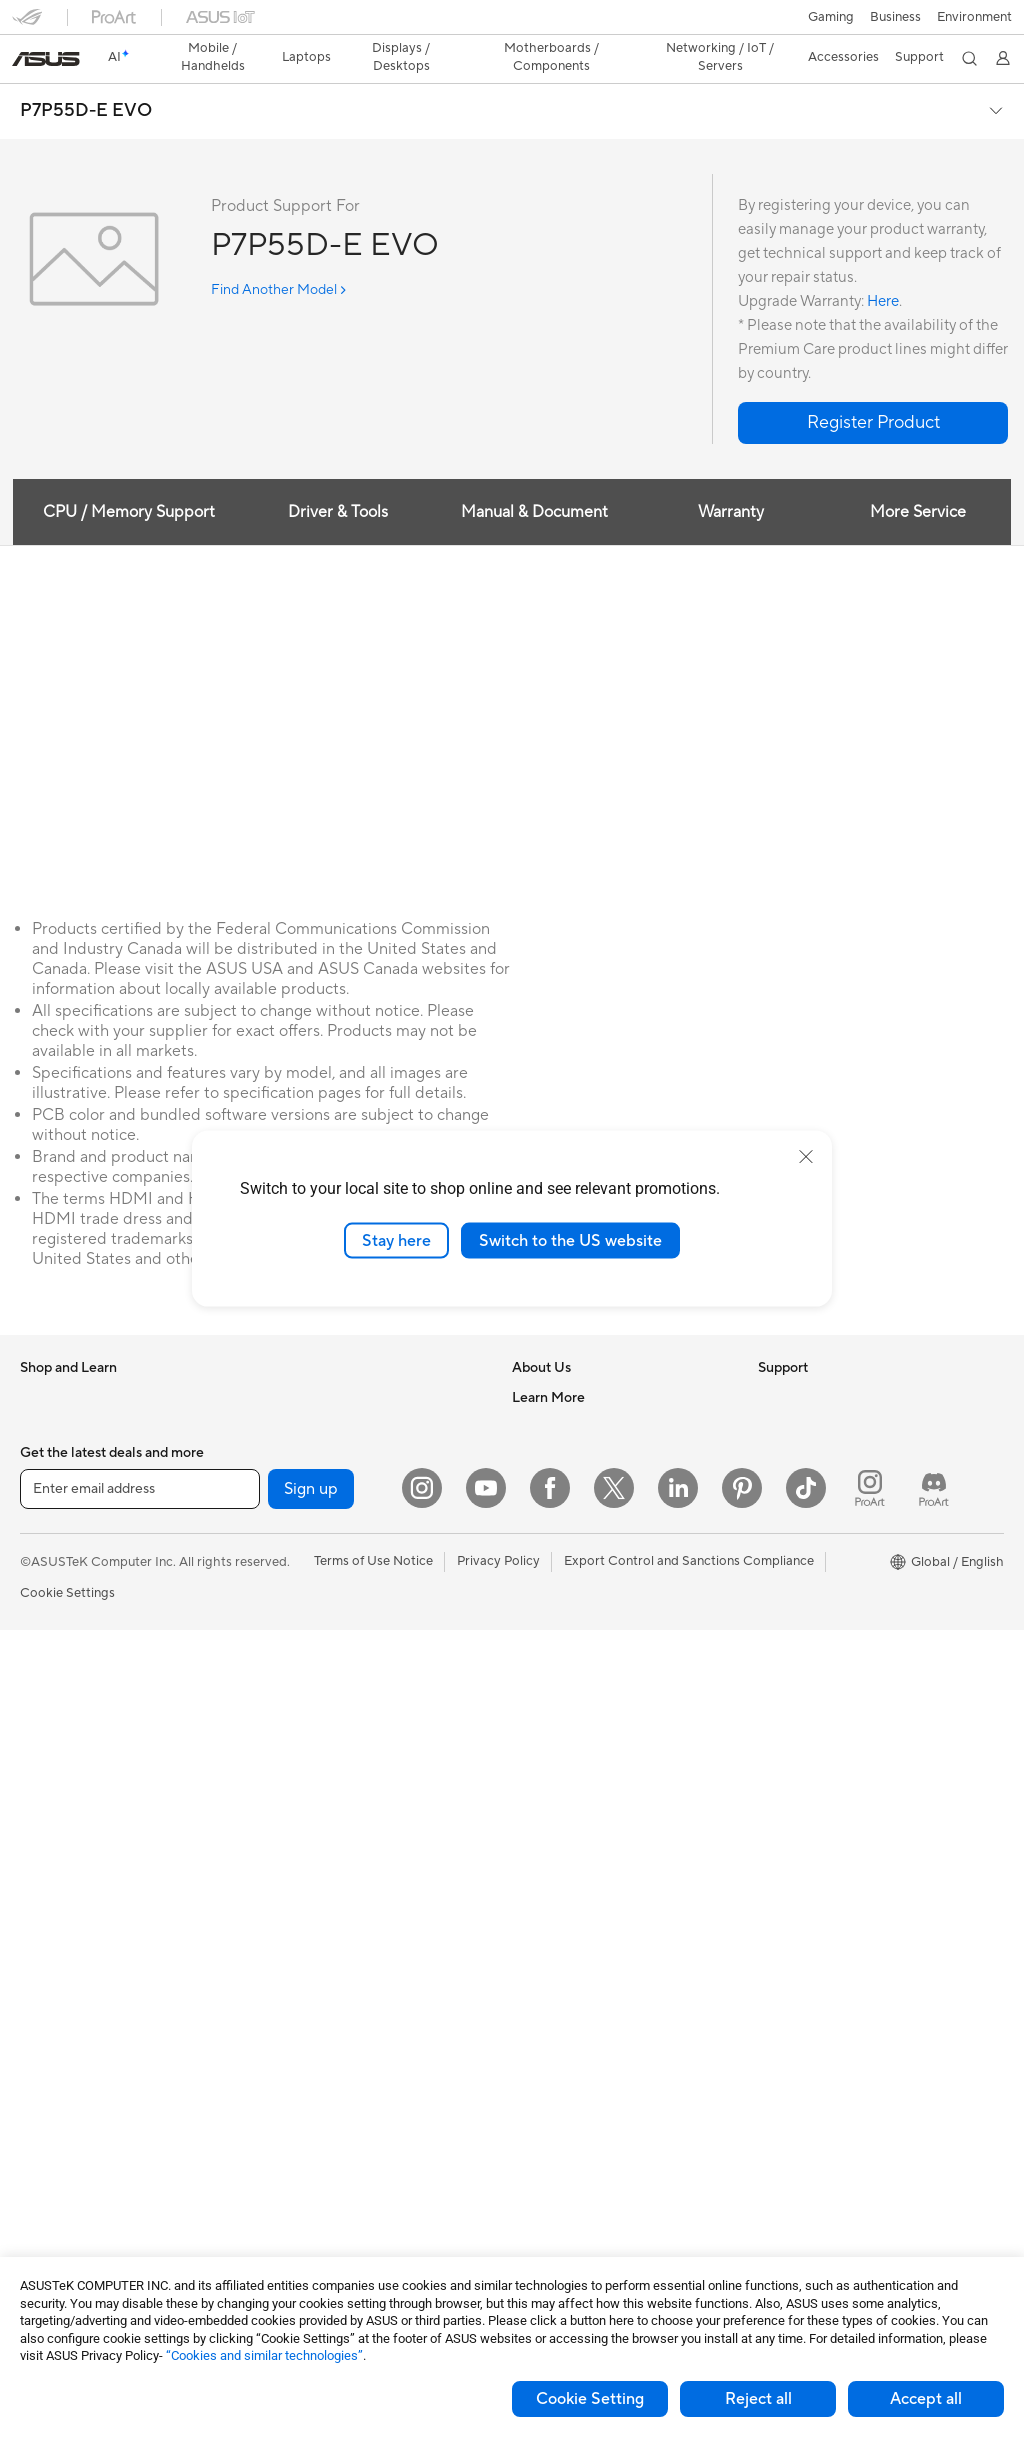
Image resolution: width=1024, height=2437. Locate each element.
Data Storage (302, 1392)
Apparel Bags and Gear (330, 1994)
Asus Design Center (816, 1513)
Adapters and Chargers (331, 2054)
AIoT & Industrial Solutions (339, 1723)
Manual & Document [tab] (534, 477)
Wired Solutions (309, 1633)
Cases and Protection (325, 2024)
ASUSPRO (789, 1543)
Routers (285, 1543)
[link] (512, 24)
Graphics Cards (66, 2116)
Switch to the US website (570, 1240)
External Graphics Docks (335, 1422)
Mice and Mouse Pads (326, 1904)
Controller (292, 2144)
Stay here (396, 1240)
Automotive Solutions (822, 1573)
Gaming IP (292, 2204)
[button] (27, 24)
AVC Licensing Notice (822, 1603)
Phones (42, 1393)
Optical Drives (304, 1362)
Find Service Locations (579, 1663)
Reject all (758, 2399)
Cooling (43, 2176)
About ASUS (549, 1362)
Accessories (55, 1453)
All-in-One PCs (63, 1845)
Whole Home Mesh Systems (345, 1573)
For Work (47, 1544)
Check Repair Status (573, 1633)
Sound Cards (300, 1482)
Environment (795, 1392)
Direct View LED (68, 1755)
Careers (535, 1392)
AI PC (775, 1453)
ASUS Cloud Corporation (587, 1542)
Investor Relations (565, 1452)
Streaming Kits (305, 1964)
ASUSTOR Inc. (555, 1512)
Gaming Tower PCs (76, 1905)
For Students (58, 1604)
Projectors (51, 1815)
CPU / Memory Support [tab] (127, 477)
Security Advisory (564, 1783)
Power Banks (300, 2114)
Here (883, 266)
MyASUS (539, 1843)
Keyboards (294, 1874)
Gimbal (283, 2174)
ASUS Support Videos (577, 1813)
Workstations (59, 1995)
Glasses (42, 1785)
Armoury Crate (802, 1663)
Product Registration (574, 1693)
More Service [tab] (920, 477)
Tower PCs (51, 1875)
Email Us (537, 1723)
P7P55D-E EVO (86, 76)
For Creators (58, 1574)
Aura (772, 1693)
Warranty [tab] (732, 477)
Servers (284, 1783)
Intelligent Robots (315, 1693)
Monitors (47, 1725)
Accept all (926, 2399)
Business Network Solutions (344, 1663)
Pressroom (544, 1482)
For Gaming (54, 1634)
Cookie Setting (590, 2399)
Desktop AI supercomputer (342, 1753)
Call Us (533, 1753)
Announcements (559, 1422)
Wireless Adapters (316, 1603)
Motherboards (63, 2086)
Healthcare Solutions (82, 1423)
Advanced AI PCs (809, 1483)
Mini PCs (46, 1965)
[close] (806, 1156)
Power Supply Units (78, 2206)
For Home (49, 1514)
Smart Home (299, 1813)
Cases (38, 2146)
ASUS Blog (791, 1633)
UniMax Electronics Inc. (581, 1572)
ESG (771, 1362)
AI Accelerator (305, 1452)
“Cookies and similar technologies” (264, 2355)
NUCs (38, 1935)
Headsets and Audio (321, 1934)
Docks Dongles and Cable (338, 2084)
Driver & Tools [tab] (337, 477)
